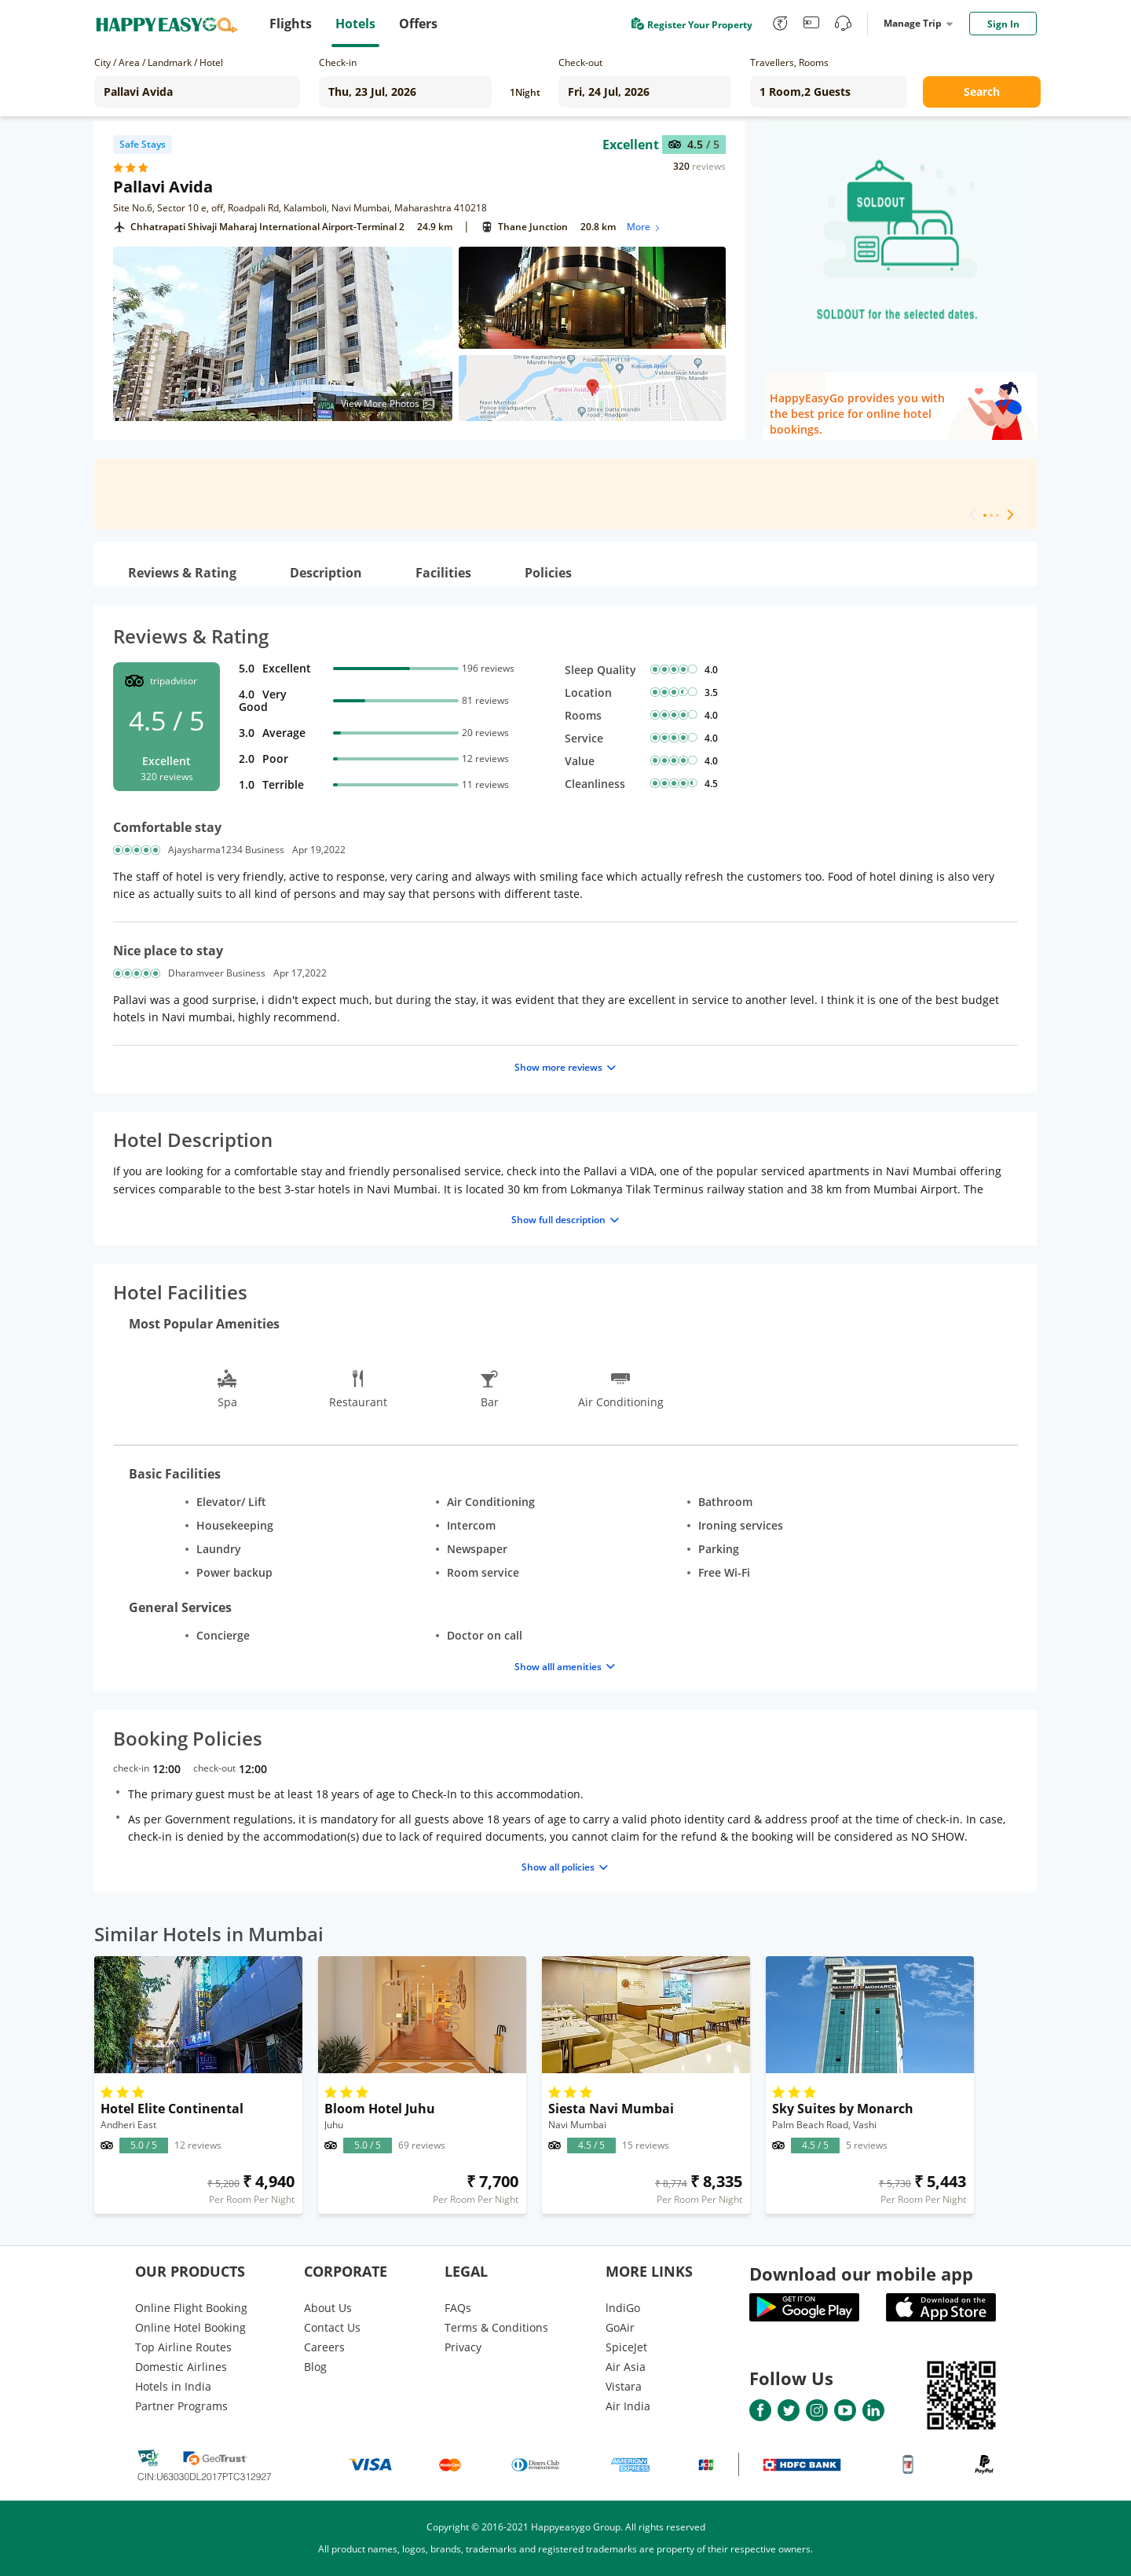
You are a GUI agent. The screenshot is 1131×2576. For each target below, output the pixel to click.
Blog (315, 2366)
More (644, 226)
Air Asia (626, 2366)
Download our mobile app (861, 2273)
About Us (328, 2307)
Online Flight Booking (191, 2307)
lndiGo (623, 2307)
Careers (324, 2347)
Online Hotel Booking (190, 2327)
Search (982, 91)
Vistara (624, 2386)
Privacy (463, 2347)
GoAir (620, 2327)
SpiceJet (626, 2347)
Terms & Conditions (496, 2327)
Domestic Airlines (181, 2366)
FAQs (458, 2307)
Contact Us (332, 2327)
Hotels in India (173, 2386)
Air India (628, 2405)
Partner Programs (181, 2405)
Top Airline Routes (183, 2347)
